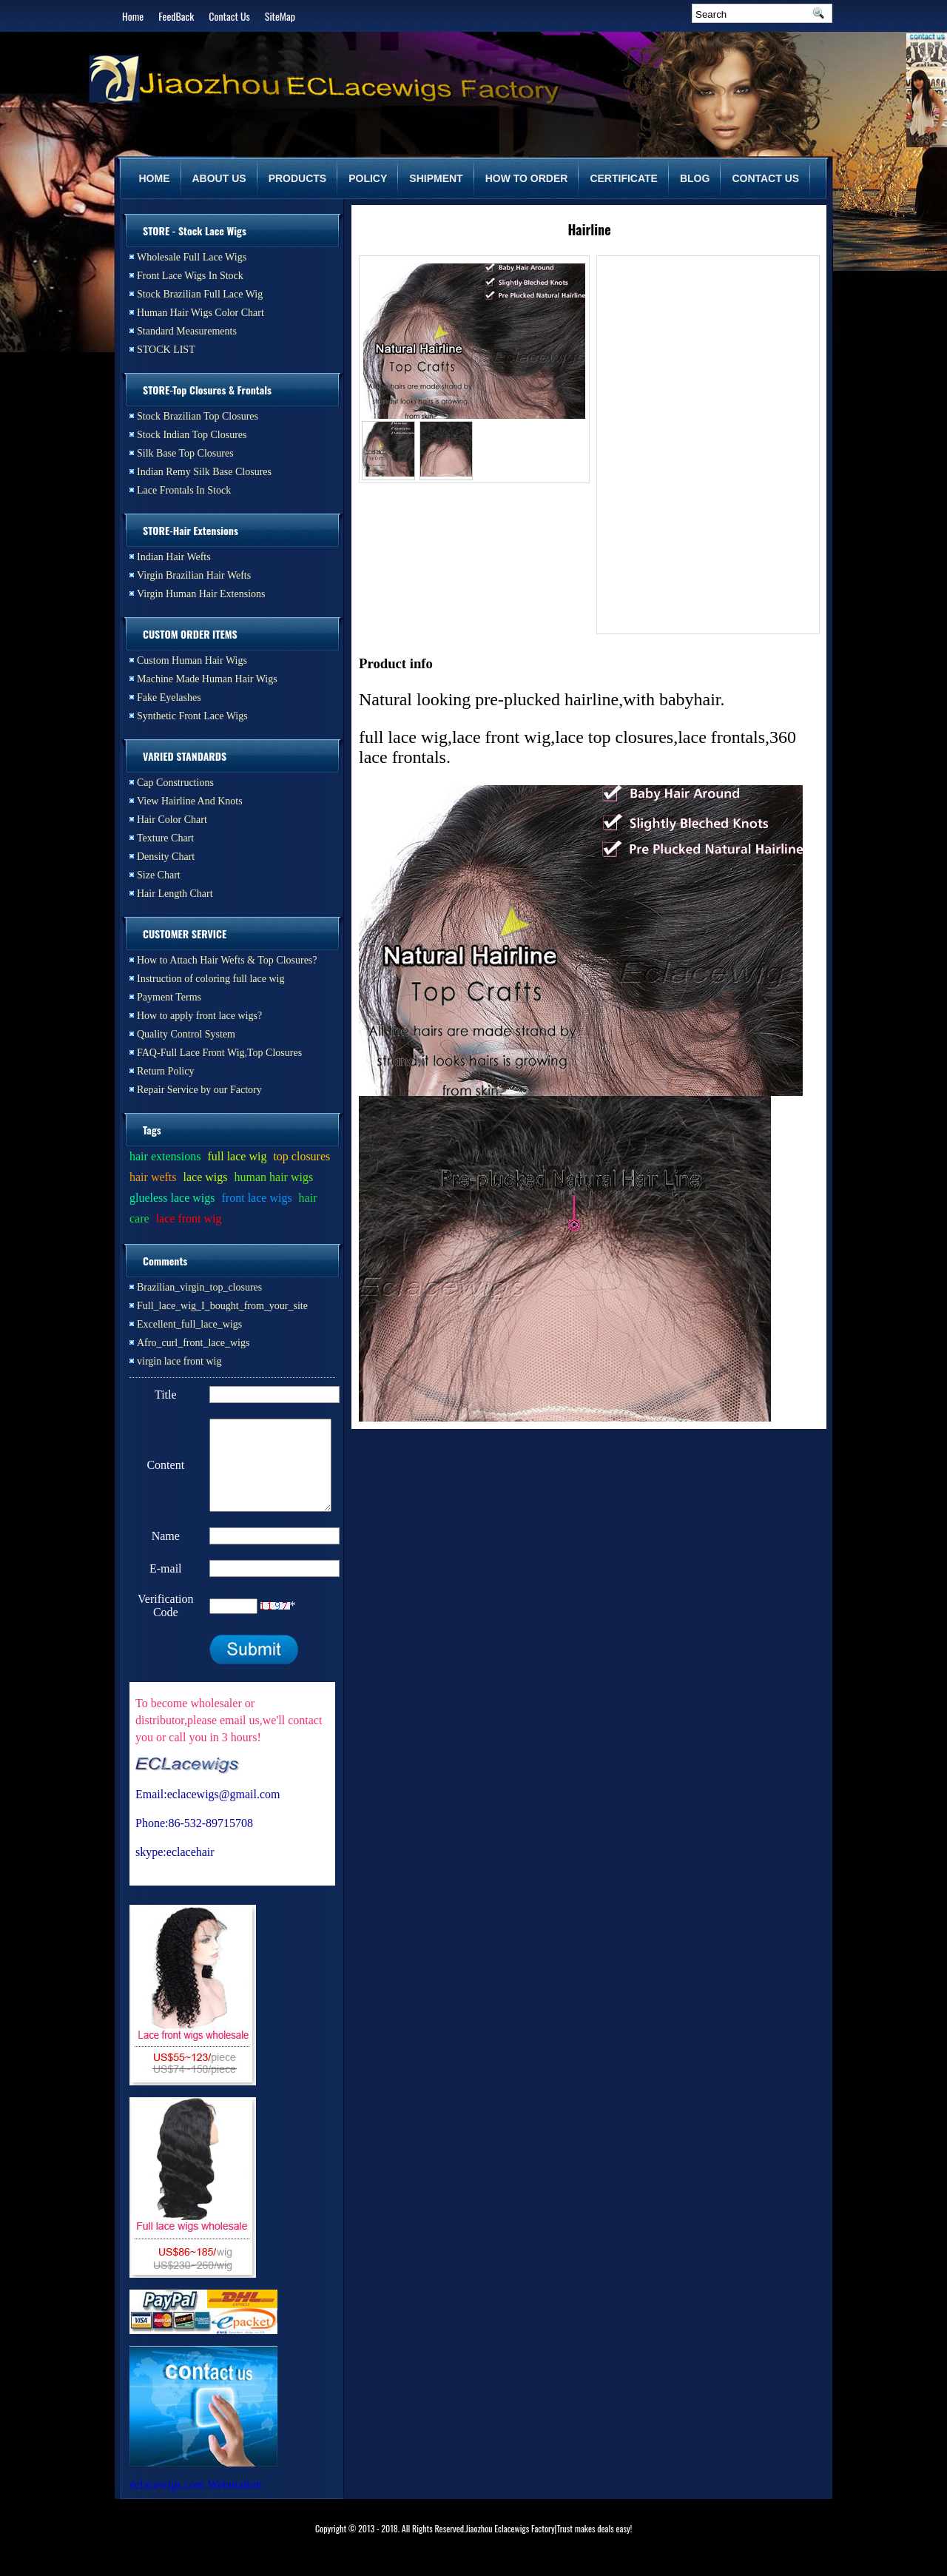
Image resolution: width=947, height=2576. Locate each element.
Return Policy (165, 1071)
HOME (154, 178)
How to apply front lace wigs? (199, 1015)
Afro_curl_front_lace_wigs (193, 1342)
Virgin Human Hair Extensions (201, 593)
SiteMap (280, 16)
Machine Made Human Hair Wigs (207, 679)
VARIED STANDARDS (184, 756)
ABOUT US (219, 178)
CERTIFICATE (624, 178)
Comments (165, 1260)
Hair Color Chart (172, 819)
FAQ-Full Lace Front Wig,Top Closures (219, 1052)
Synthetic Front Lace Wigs (192, 716)
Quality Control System (186, 1034)
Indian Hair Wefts (174, 556)
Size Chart (159, 875)
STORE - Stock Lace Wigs (194, 230)
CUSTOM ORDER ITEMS (190, 634)
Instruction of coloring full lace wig (210, 978)
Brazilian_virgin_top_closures (199, 1287)
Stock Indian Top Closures (191, 434)
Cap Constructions (175, 782)
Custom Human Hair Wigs (192, 660)
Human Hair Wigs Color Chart (200, 312)
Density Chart (166, 856)
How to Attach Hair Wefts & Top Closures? (227, 960)
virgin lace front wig (179, 1361)
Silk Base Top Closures (185, 453)
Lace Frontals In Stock (184, 490)
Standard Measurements (187, 331)
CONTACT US (765, 178)
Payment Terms (169, 997)
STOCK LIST (166, 349)
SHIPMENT (435, 178)
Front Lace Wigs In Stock (190, 275)
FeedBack (176, 16)
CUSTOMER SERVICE (184, 933)
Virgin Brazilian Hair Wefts (194, 575)
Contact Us (229, 16)
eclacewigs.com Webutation (195, 2502)
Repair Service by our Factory (199, 1089)
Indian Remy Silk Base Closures (204, 471)
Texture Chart (165, 838)
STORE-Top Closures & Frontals (207, 389)
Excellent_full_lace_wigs (189, 1324)
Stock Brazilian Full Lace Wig (200, 294)
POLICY (367, 178)
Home (133, 16)
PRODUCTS (298, 178)
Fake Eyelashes (169, 697)
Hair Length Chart (175, 893)
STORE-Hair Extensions (190, 530)
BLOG (695, 178)
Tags (152, 1129)
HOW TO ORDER (526, 178)
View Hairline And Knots (190, 801)
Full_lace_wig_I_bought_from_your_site (222, 1305)
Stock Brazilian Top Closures (197, 416)
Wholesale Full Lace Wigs (191, 257)
